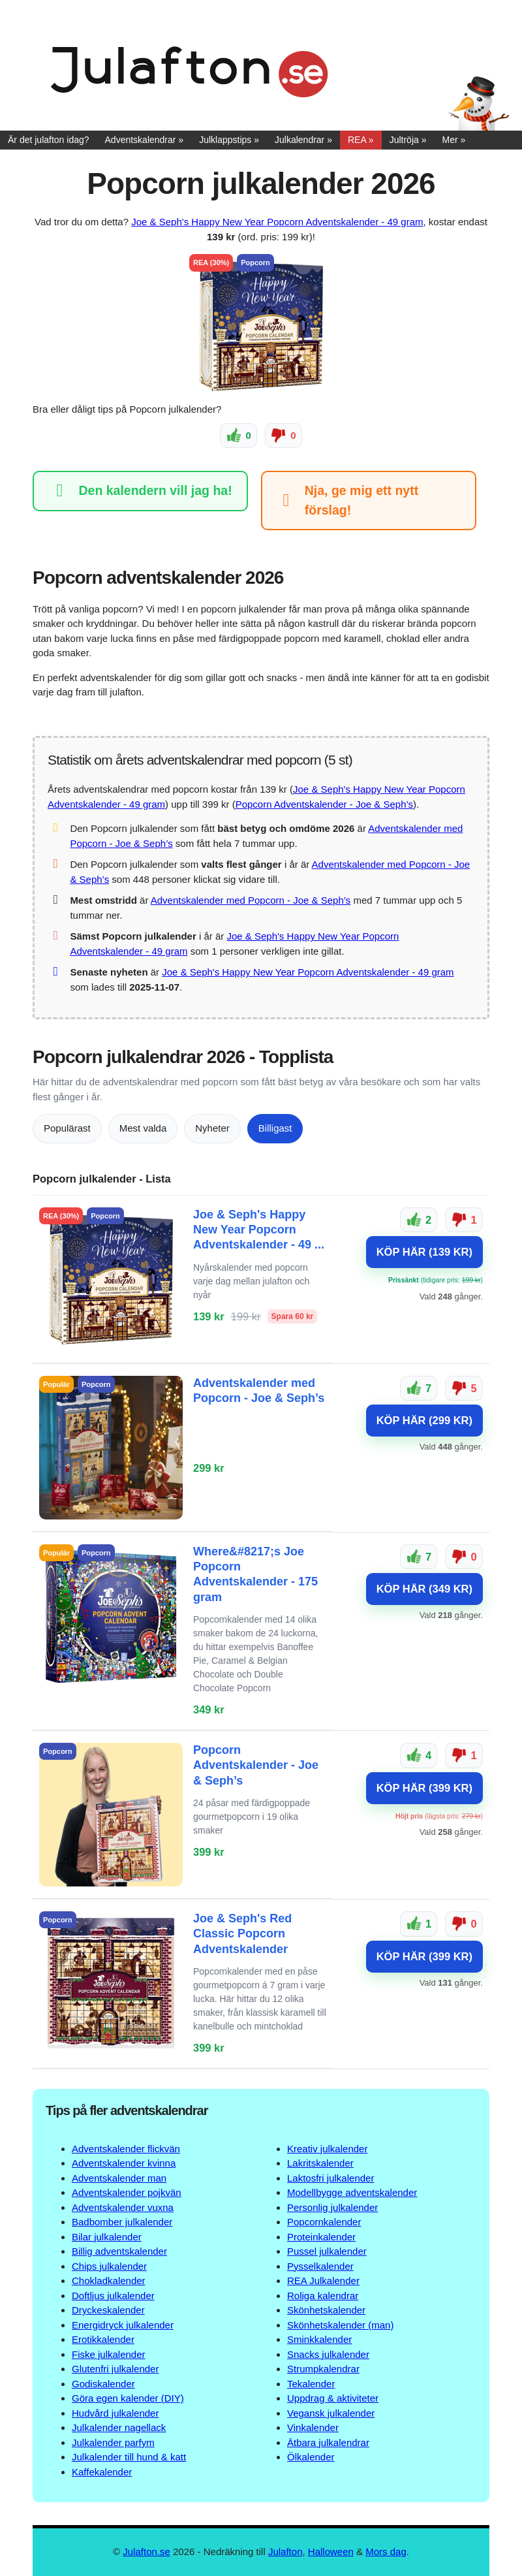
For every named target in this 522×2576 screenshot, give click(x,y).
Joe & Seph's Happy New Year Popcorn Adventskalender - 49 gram (277, 221)
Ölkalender (311, 2456)
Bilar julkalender (107, 2236)
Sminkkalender (319, 2339)
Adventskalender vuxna (123, 2207)
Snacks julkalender (328, 2354)
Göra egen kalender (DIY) (128, 2398)
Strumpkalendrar (323, 2368)
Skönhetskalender (326, 2309)
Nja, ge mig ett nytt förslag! (346, 500)
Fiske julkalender (109, 2354)
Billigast (275, 1128)
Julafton (285, 2551)
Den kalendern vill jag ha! (140, 491)
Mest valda (143, 1128)
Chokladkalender (109, 2280)
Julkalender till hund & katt (129, 2456)
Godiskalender (103, 2383)
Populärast (67, 1128)
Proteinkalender (321, 2236)
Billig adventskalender (119, 2251)
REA (357, 140)
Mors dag (386, 2551)
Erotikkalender (103, 2339)
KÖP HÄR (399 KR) (424, 1787)
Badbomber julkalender (122, 2221)
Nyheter (212, 1128)
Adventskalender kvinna (124, 2163)
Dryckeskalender (108, 2309)
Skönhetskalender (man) (340, 2324)
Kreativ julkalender (327, 2148)
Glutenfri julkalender (115, 2368)
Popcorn (255, 262)
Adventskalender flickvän (126, 2148)
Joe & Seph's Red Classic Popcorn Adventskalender (242, 1934)
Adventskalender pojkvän (126, 2192)
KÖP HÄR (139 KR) (424, 1252)
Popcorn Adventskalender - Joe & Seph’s (324, 804)
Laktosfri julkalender (330, 2178)
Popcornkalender (324, 2221)
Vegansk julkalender (331, 2413)
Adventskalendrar (140, 140)
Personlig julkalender (332, 2207)
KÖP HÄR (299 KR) (424, 1420)
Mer (450, 140)
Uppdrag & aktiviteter (332, 2398)
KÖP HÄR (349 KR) (424, 1589)
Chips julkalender (109, 2266)
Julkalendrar (299, 140)
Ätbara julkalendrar (328, 2442)
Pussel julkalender (327, 2251)
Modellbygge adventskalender (352, 2192)
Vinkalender (313, 2427)
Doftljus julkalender (113, 2295)
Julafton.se (146, 2551)
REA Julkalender (323, 2280)
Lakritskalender (320, 2163)
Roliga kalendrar (322, 2295)
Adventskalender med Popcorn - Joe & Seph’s (251, 900)
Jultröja (404, 140)
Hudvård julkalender (115, 2413)
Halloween (331, 2551)
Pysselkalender (320, 2266)
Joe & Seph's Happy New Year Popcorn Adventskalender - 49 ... (258, 1229)
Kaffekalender (102, 2471)
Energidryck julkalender (123, 2324)
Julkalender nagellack (119, 2427)
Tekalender (311, 2383)
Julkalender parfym (113, 2442)
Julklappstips (225, 140)
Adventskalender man (119, 2178)
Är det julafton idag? (48, 140)
